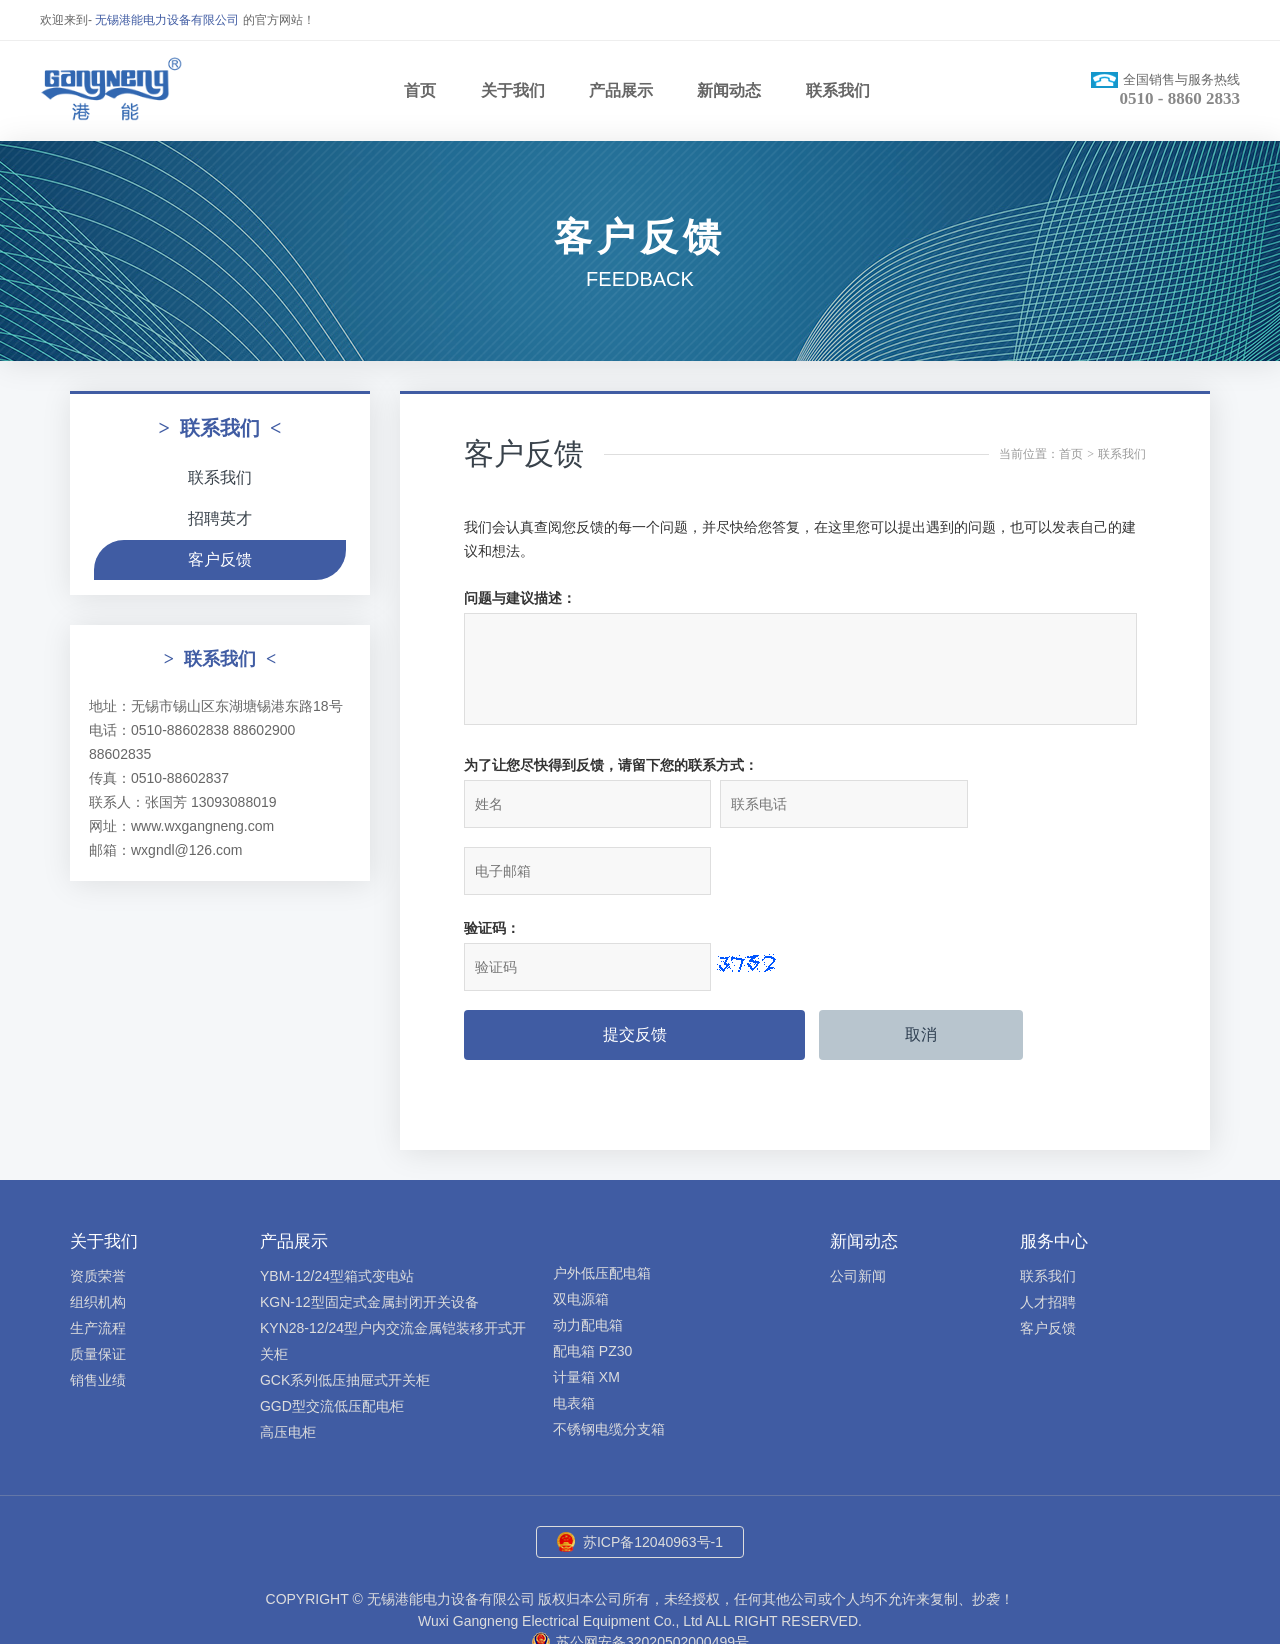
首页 (420, 90)
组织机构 (98, 1240)
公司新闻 (858, 1214)
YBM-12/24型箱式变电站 (337, 1214)
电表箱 (574, 1341)
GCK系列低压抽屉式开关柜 (345, 1318)
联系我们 (838, 90)
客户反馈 (220, 559)
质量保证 (98, 1292)
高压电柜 (288, 1370)
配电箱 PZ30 (592, 1289)
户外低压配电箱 (602, 1211)
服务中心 (1054, 1179)
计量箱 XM (586, 1315)
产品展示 (621, 90)
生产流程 (98, 1266)
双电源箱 (581, 1237)
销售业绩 (98, 1318)
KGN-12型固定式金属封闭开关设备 (369, 1240)
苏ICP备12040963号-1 (653, 1480)
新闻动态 (729, 90)
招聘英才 (220, 518)
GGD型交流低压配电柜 (332, 1344)
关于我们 (513, 90)
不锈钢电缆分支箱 (609, 1367)
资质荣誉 (98, 1214)
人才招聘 (1048, 1240)
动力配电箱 (588, 1263)
